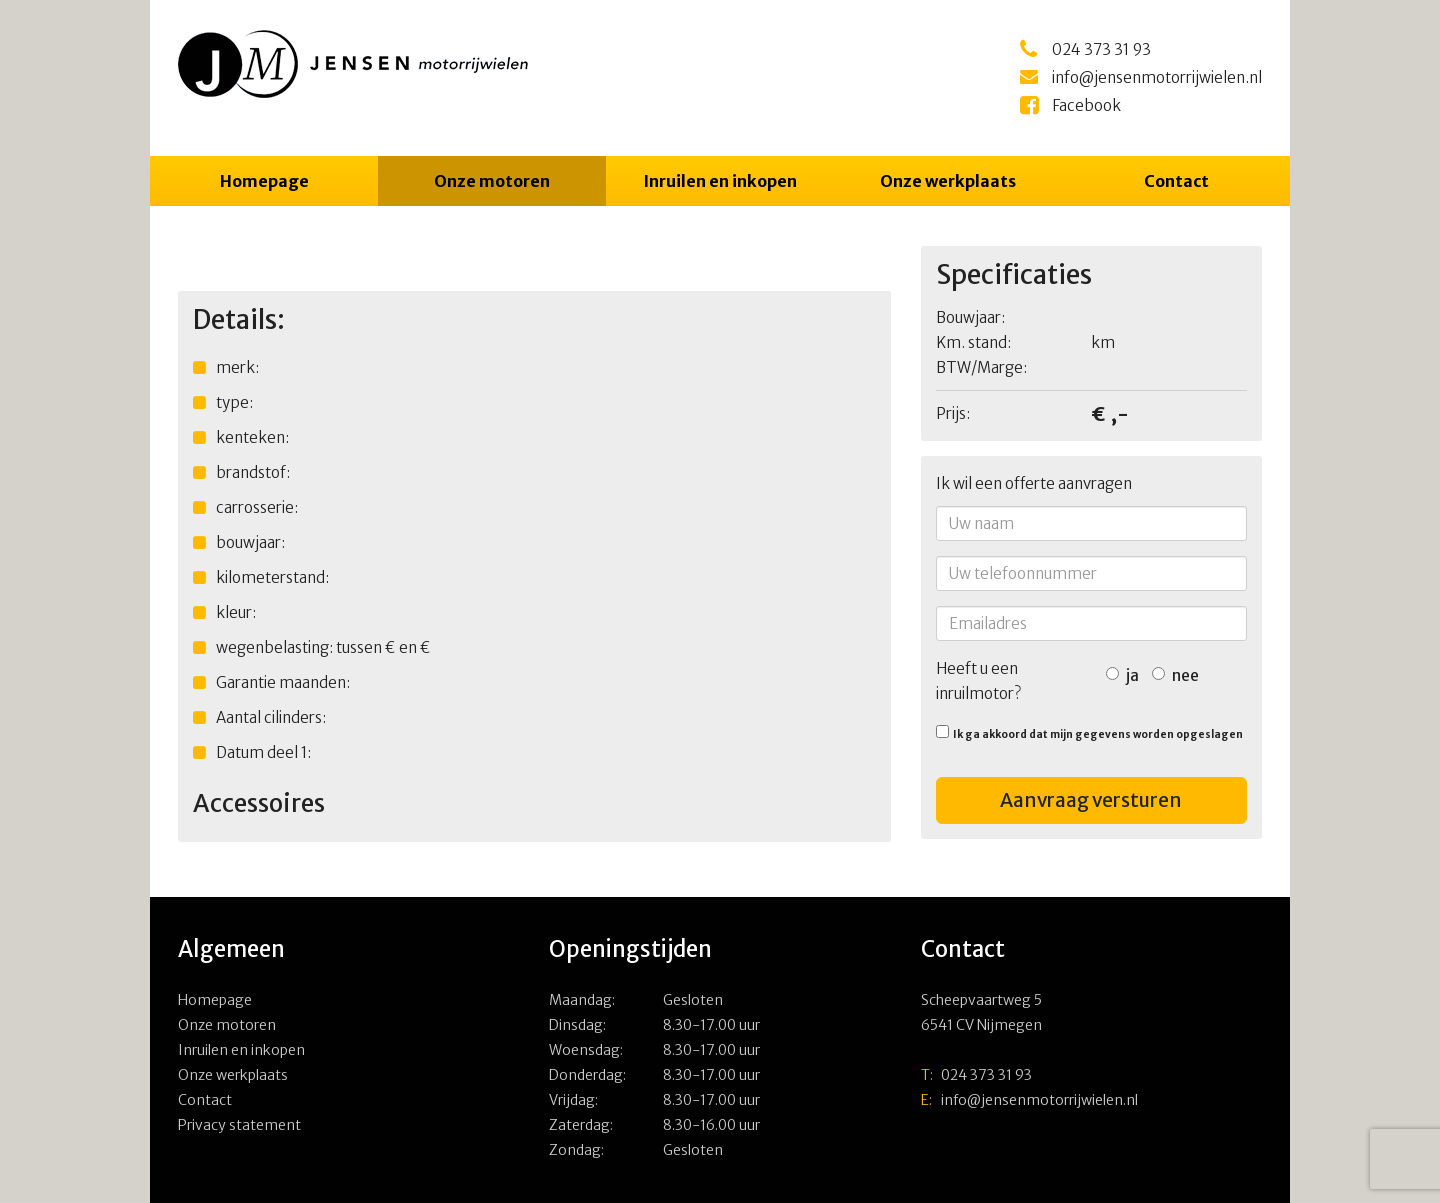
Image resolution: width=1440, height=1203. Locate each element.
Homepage (264, 181)
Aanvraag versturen (1091, 800)
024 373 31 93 (976, 1075)
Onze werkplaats (948, 181)
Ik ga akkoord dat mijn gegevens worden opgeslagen (1089, 733)
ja (1122, 675)
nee (1175, 675)
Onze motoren (492, 181)
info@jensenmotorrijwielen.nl (1029, 1100)
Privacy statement (239, 1125)
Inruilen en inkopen (720, 181)
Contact (1176, 181)
